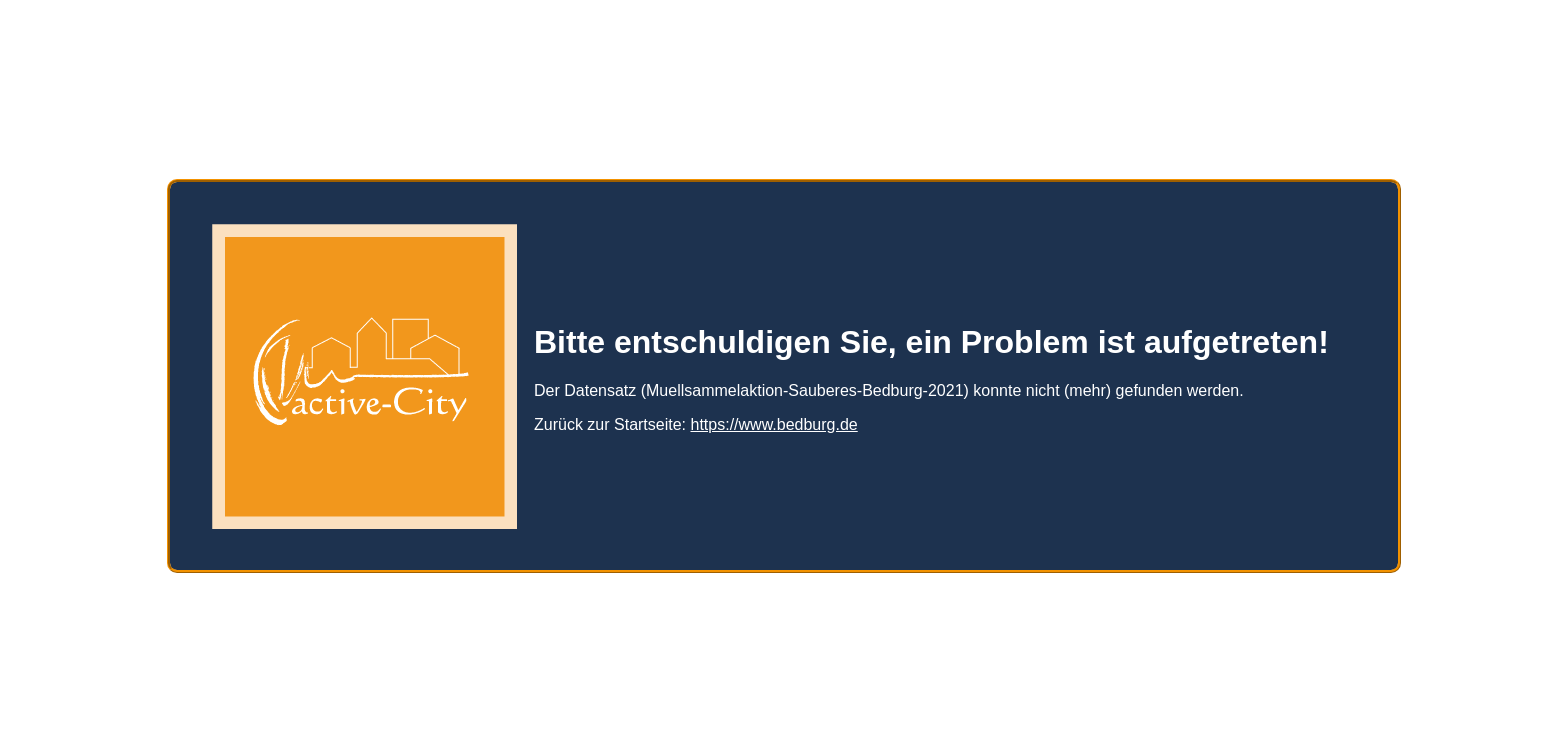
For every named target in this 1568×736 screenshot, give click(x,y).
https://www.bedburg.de (774, 416)
